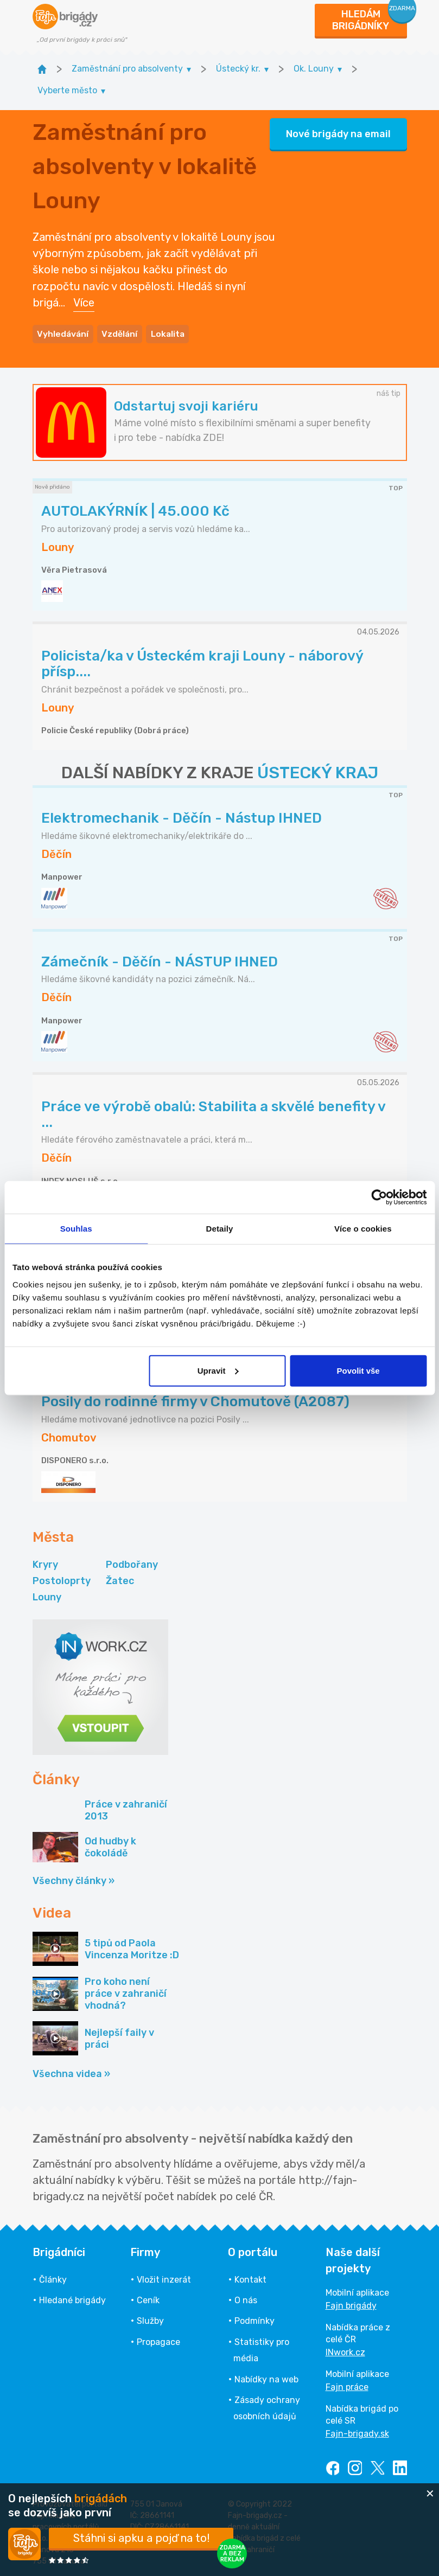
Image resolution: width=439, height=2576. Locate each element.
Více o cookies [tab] (363, 1228)
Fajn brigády (351, 2304)
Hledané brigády (72, 2298)
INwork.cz (345, 2351)
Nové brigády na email (338, 133)
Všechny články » (73, 1879)
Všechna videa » (71, 2072)
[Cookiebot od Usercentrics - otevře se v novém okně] (379, 1197)
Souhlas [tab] (76, 1228)
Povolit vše (358, 1370)
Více (83, 301)
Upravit (218, 1370)
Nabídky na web (266, 2377)
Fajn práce (347, 2385)
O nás (245, 2298)
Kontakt (250, 2278)
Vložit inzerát (164, 2278)
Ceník (148, 2298)
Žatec (120, 1579)
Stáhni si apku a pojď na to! (141, 2538)
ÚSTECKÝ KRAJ (317, 770)
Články (53, 2278)
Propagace (158, 2340)
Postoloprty (62, 1579)
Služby (150, 2319)
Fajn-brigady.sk (357, 2432)
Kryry (45, 1562)
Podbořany (132, 1562)
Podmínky (254, 2319)
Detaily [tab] (219, 1228)
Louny (47, 1595)
